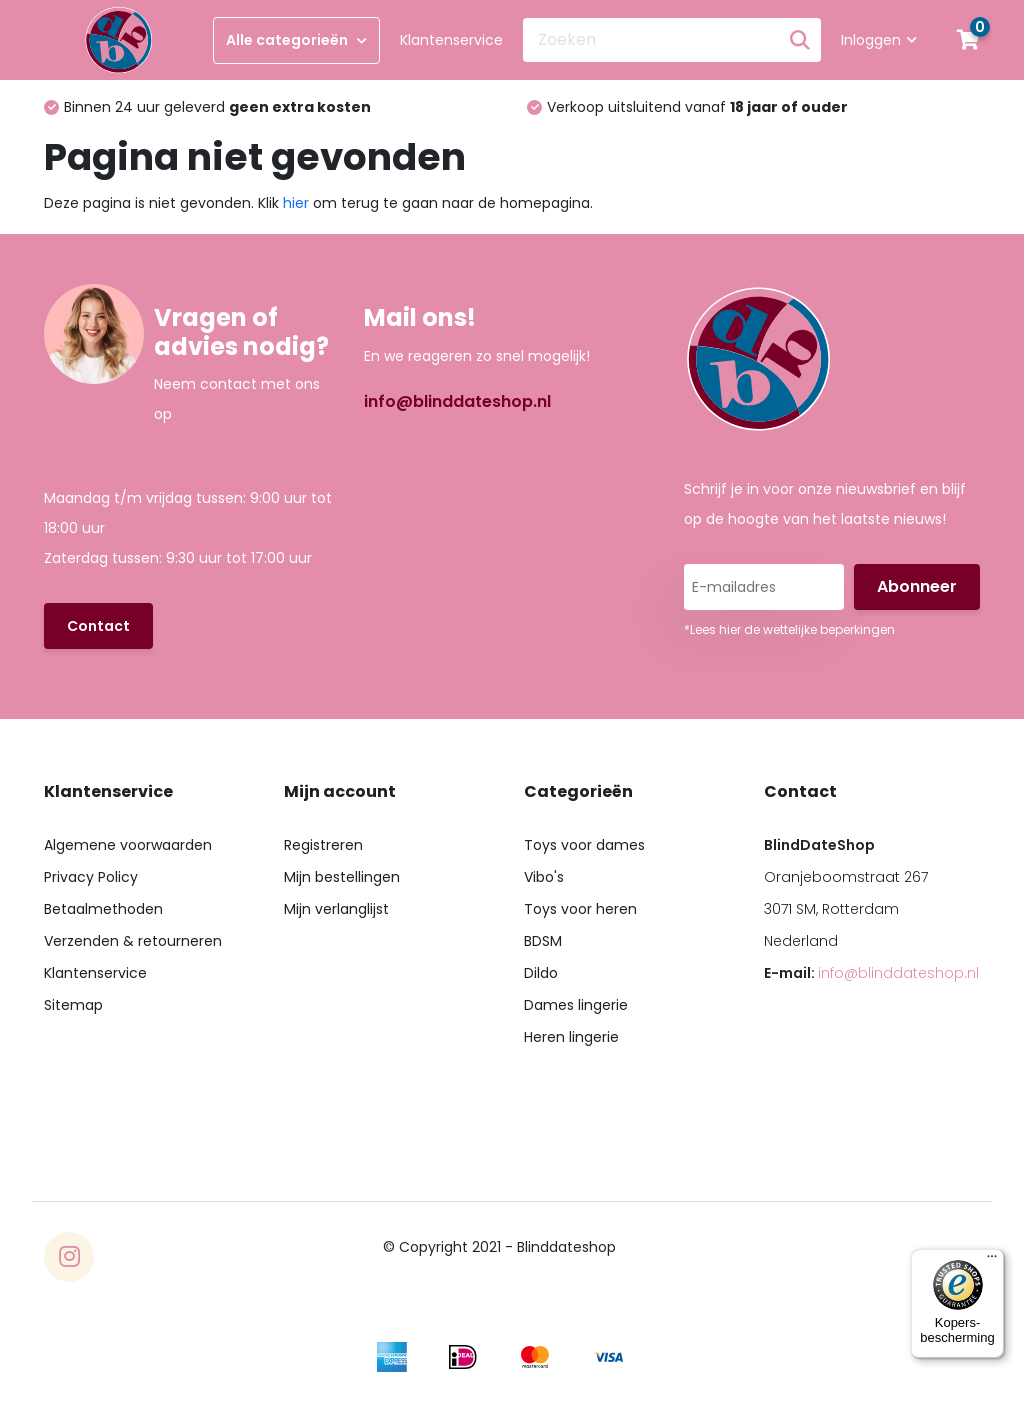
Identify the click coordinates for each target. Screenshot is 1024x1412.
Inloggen (879, 40)
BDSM (543, 941)
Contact (98, 626)
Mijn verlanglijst (336, 909)
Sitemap (73, 1005)
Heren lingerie (571, 1037)
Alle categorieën (296, 40)
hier (296, 203)
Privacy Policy (91, 877)
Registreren (323, 845)
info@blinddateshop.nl (457, 401)
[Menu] (992, 1261)
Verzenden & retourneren (133, 941)
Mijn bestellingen (342, 877)
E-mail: (871, 973)
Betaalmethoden (103, 909)
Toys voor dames (584, 845)
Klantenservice (451, 40)
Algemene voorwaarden (128, 845)
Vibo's (544, 877)
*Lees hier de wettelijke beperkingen (789, 629)
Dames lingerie (576, 1005)
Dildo (541, 973)
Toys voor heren (580, 909)
